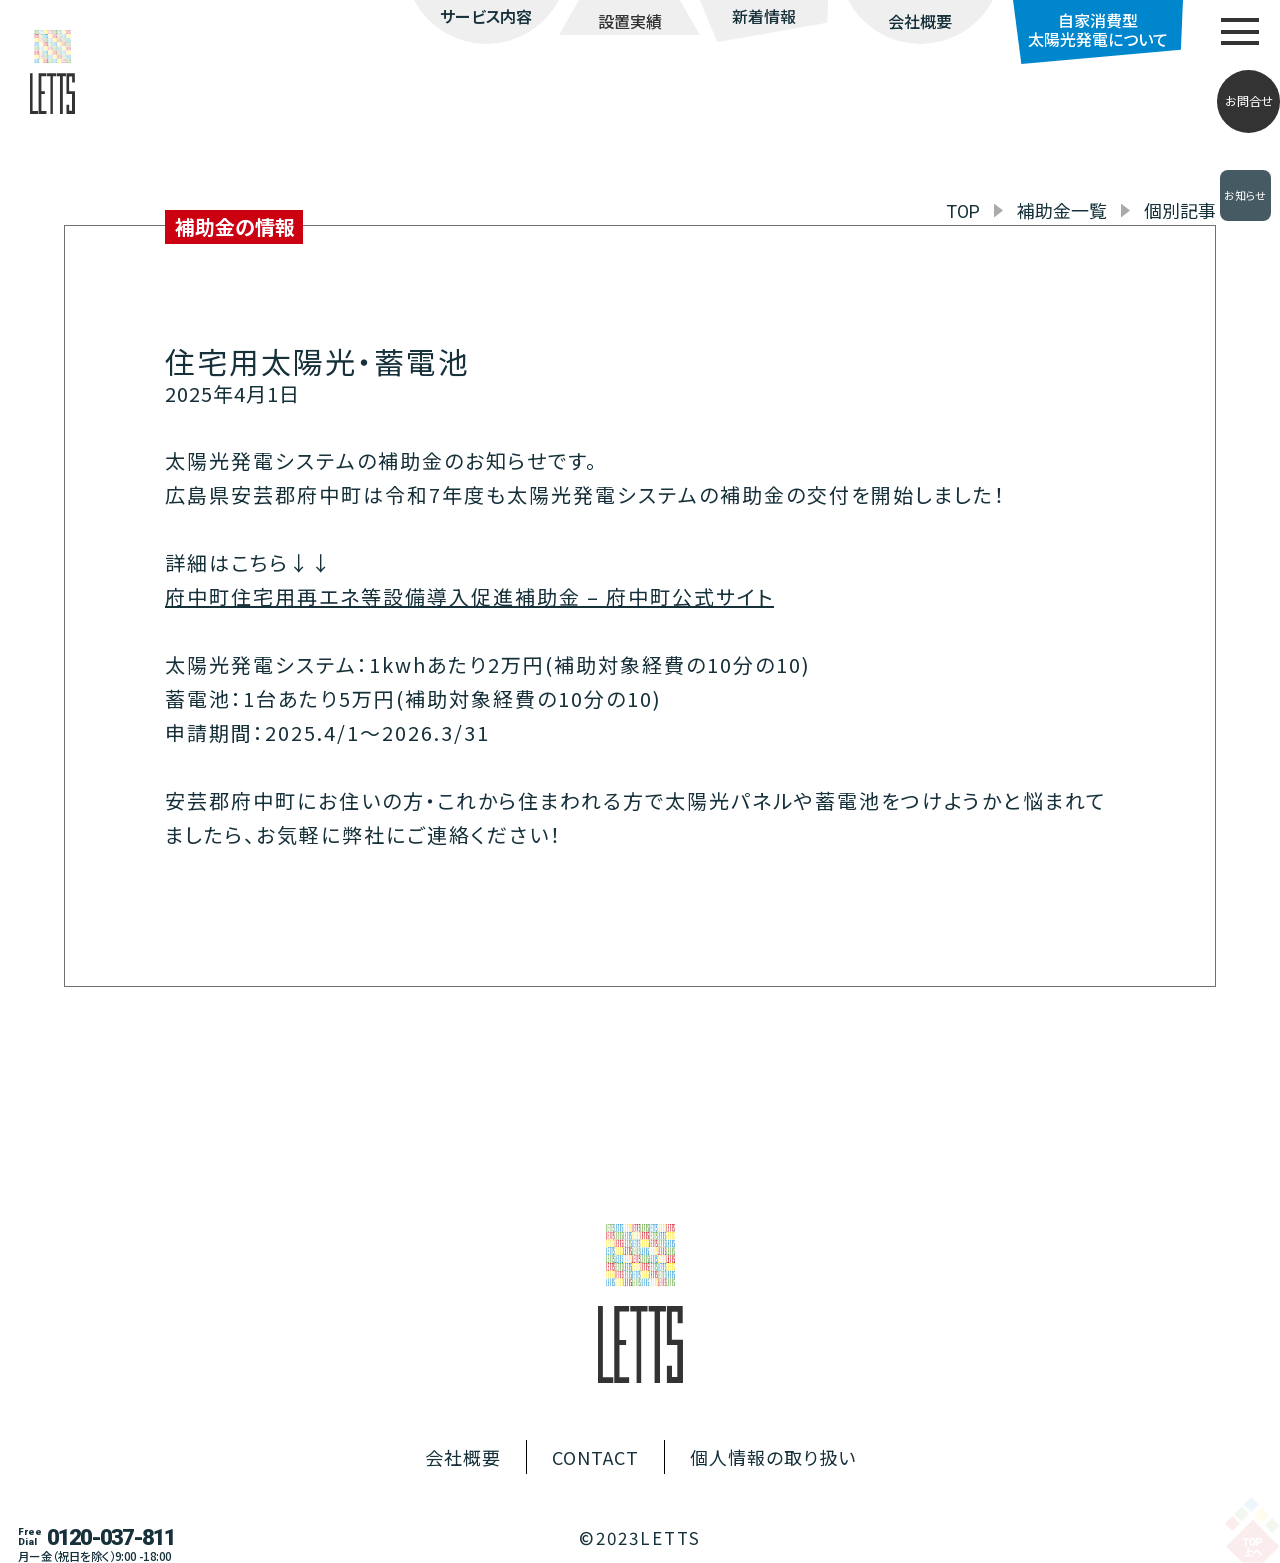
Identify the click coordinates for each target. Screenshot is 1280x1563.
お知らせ (1245, 195)
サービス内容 (486, 16)
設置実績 (630, 21)
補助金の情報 (235, 226)
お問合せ (1249, 101)
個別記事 (1180, 210)
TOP (963, 211)
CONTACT (595, 1457)
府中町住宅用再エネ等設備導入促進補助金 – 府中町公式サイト (469, 596)
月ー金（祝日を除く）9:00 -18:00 (94, 1557)
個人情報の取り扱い (773, 1457)
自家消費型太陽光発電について (1098, 29)
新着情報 (764, 16)
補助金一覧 (1062, 210)
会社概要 (920, 21)
